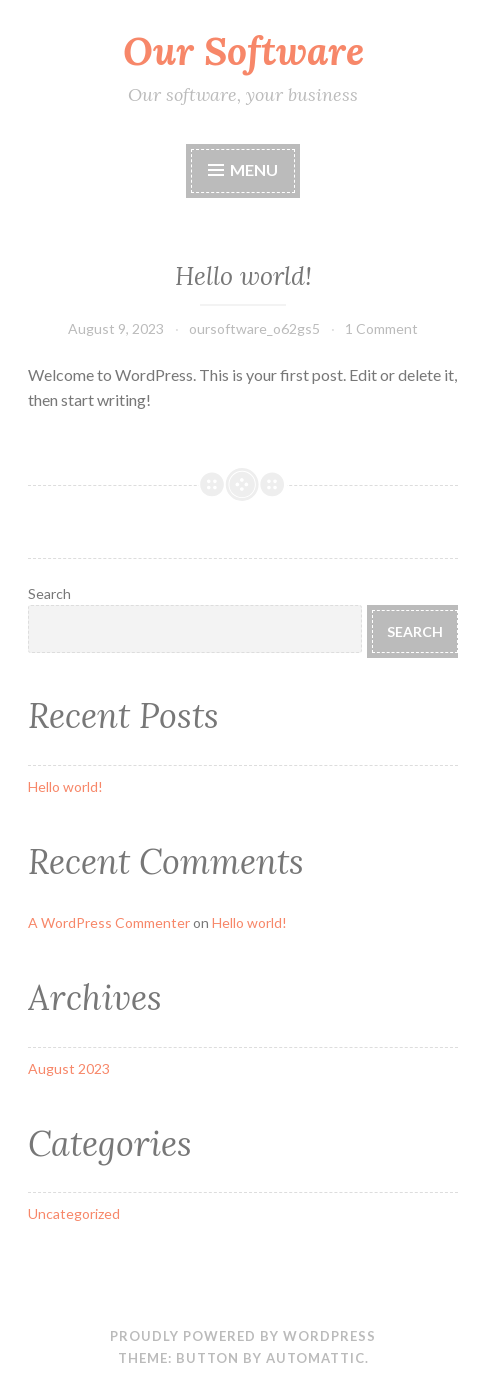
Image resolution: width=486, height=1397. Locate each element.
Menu (254, 169)
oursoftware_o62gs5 (254, 328)
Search (49, 593)
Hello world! (243, 276)
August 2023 (69, 1068)
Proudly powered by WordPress (243, 1336)
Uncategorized (74, 1213)
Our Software (243, 51)
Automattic (315, 1358)
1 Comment (381, 328)
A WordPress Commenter (109, 922)
